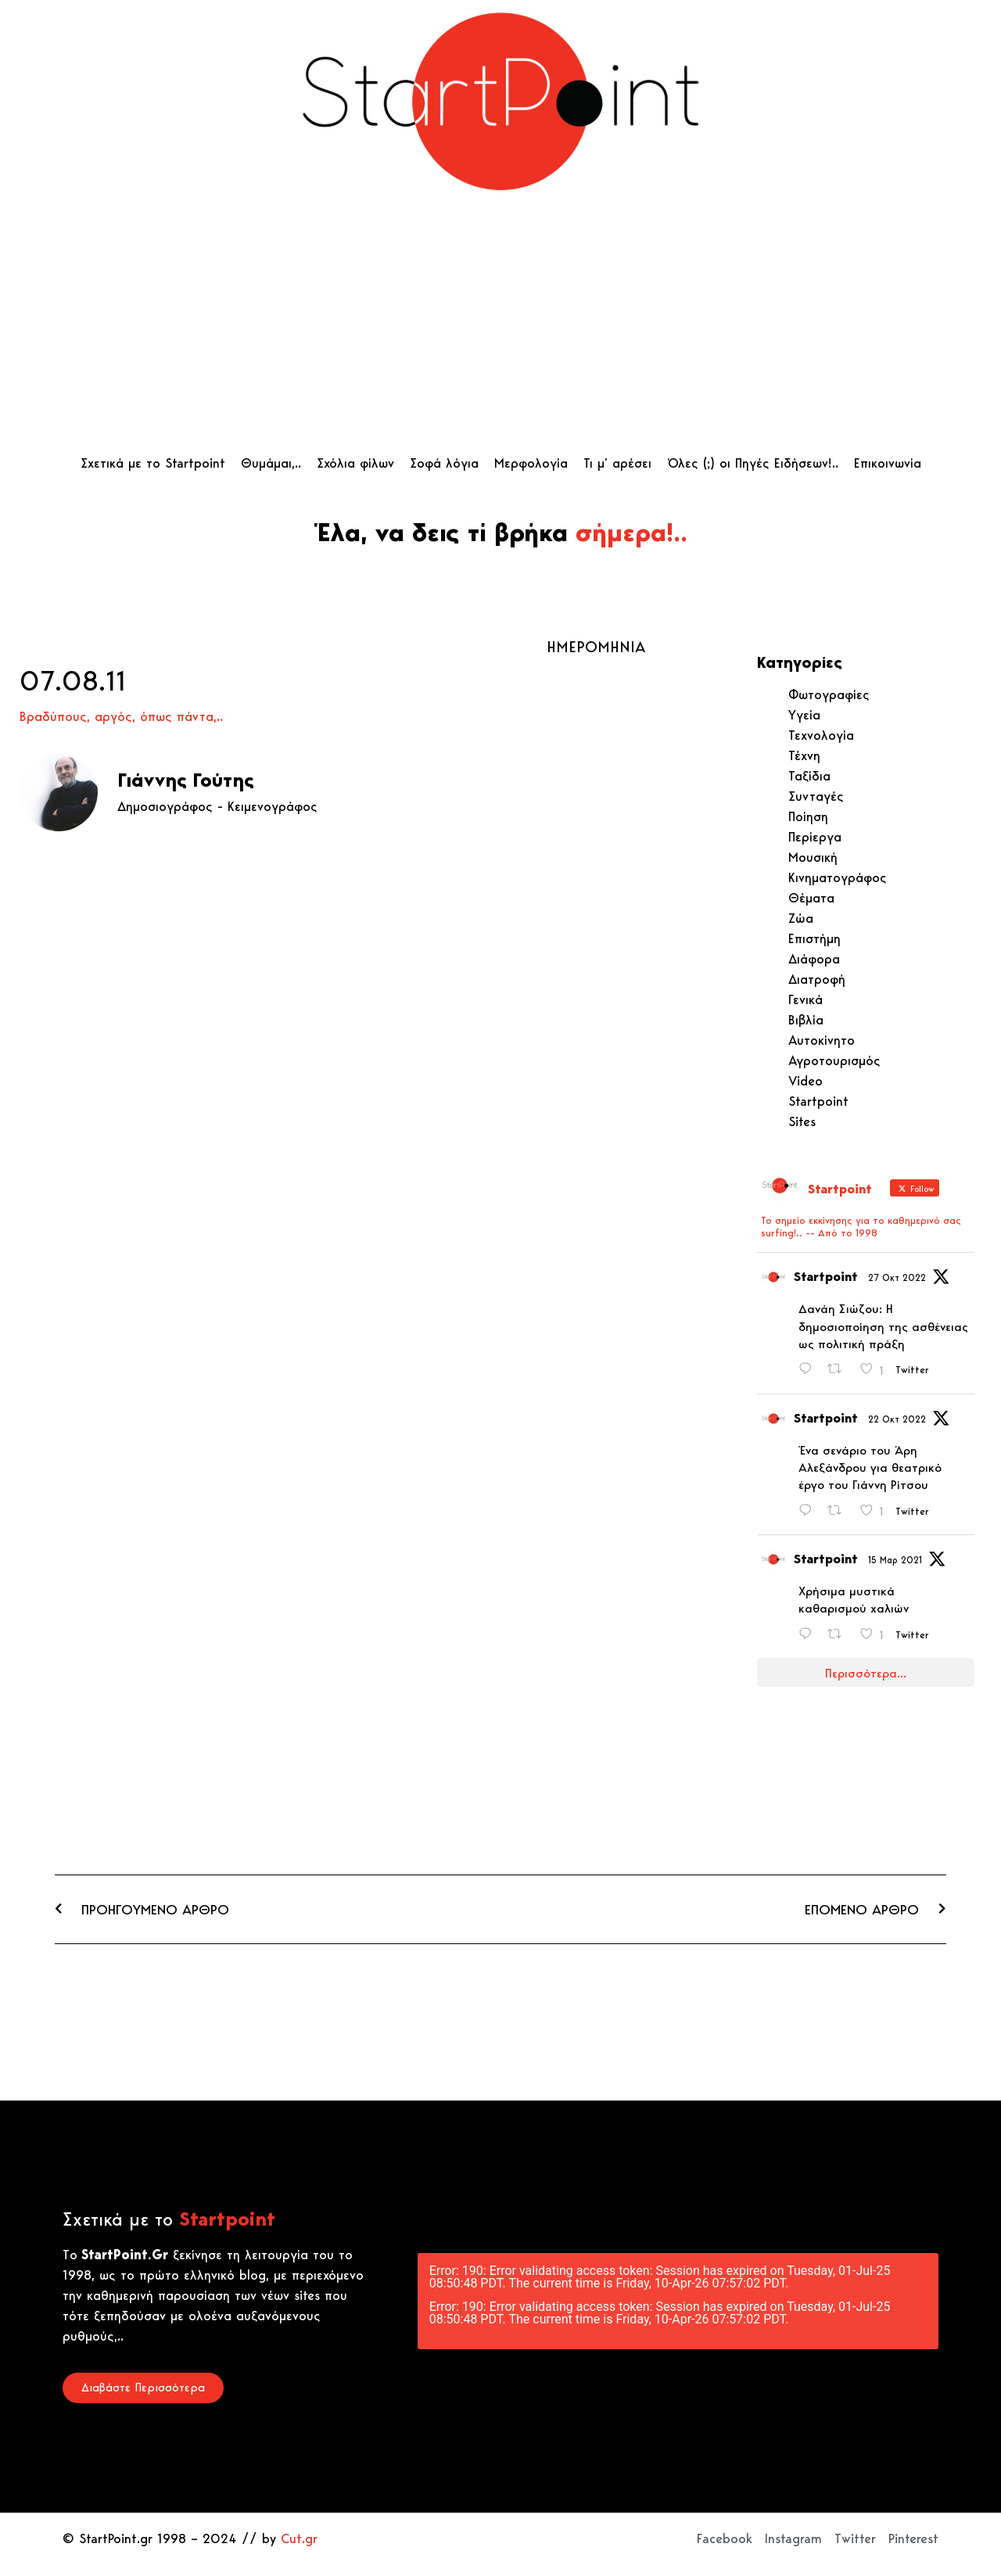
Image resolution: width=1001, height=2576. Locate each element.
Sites (802, 1121)
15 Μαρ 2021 (895, 1560)
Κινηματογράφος (837, 877)
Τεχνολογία (821, 735)
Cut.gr (299, 2538)
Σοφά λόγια (444, 463)
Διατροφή (816, 979)
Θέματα (811, 898)
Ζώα (800, 918)
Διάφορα (814, 959)
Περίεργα (814, 837)
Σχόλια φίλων (355, 463)
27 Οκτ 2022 (897, 1277)
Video (805, 1081)
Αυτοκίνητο (821, 1040)
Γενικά (805, 999)
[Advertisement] (501, 327)
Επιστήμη (814, 938)
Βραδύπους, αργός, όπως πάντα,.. (121, 716)
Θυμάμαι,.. (271, 463)
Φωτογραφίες (829, 694)
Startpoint (818, 1101)
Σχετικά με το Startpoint (153, 463)
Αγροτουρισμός (834, 1060)
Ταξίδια (809, 776)
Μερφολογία (531, 463)
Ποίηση (808, 816)
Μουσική (813, 857)
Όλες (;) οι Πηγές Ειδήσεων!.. (752, 463)
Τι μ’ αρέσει (617, 463)
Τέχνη (804, 755)
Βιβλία (805, 1020)
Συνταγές (816, 796)
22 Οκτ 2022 (897, 1419)
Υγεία (804, 715)
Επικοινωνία (887, 463)
